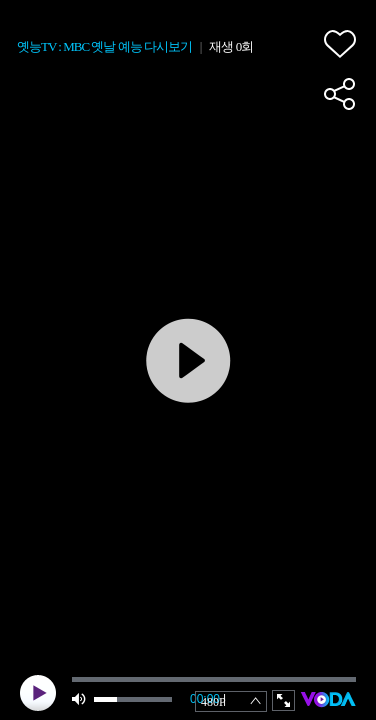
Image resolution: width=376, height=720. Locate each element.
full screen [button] (283, 700)
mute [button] (80, 699)
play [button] (38, 693)
